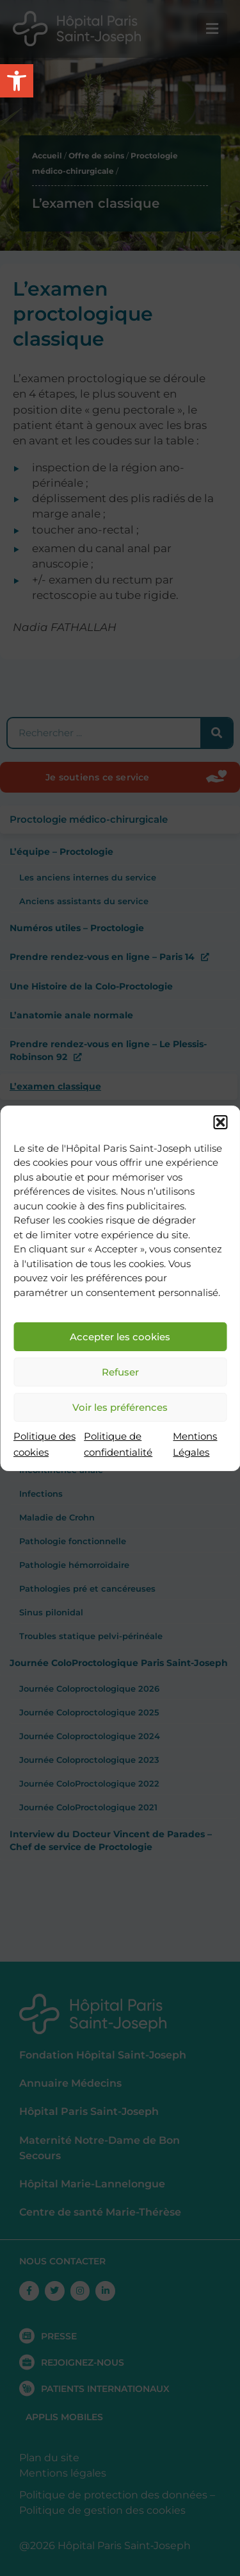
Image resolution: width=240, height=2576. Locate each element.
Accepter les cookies (120, 1337)
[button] (220, 1122)
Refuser (120, 1372)
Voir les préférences (120, 1407)
